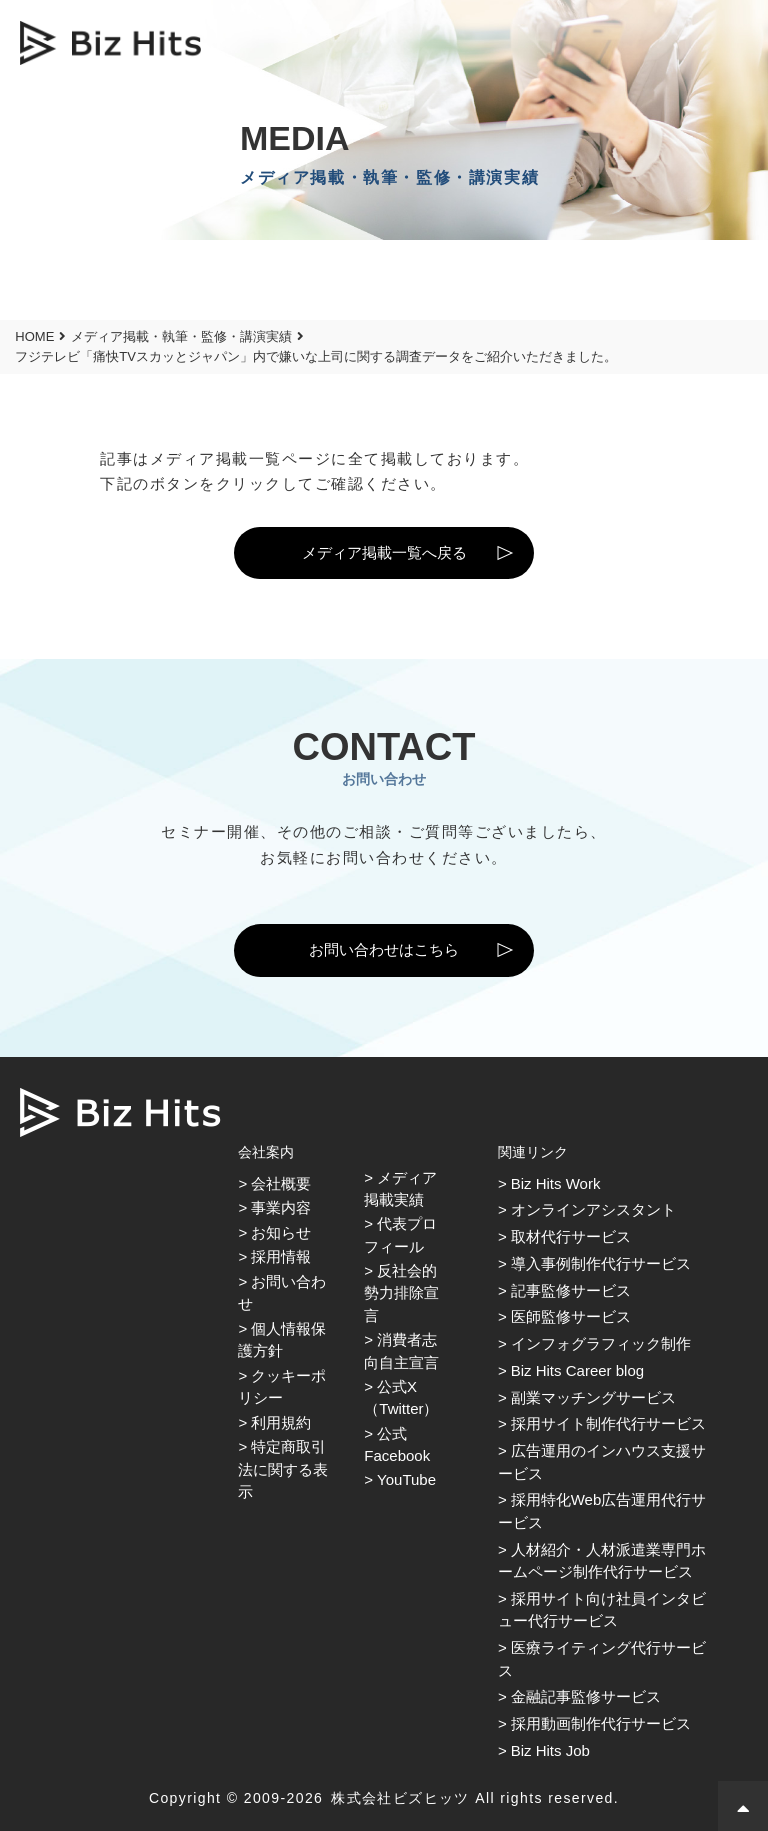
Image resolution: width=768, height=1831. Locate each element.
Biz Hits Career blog (577, 1370)
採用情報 (281, 1256)
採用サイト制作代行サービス (608, 1423)
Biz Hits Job (550, 1750)
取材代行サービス (571, 1236)
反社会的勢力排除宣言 (401, 1293)
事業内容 (281, 1207)
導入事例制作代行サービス (601, 1263)
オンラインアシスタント (593, 1209)
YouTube (406, 1479)
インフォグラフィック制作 (601, 1343)
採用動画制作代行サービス (601, 1723)
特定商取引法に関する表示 (283, 1469)
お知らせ (281, 1232)
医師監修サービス (571, 1316)
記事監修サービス (571, 1290)
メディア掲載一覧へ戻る (384, 552)
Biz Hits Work (556, 1183)
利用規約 (281, 1422)
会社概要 (281, 1183)
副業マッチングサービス (593, 1397)
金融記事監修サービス (586, 1696)
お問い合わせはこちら (384, 949)
